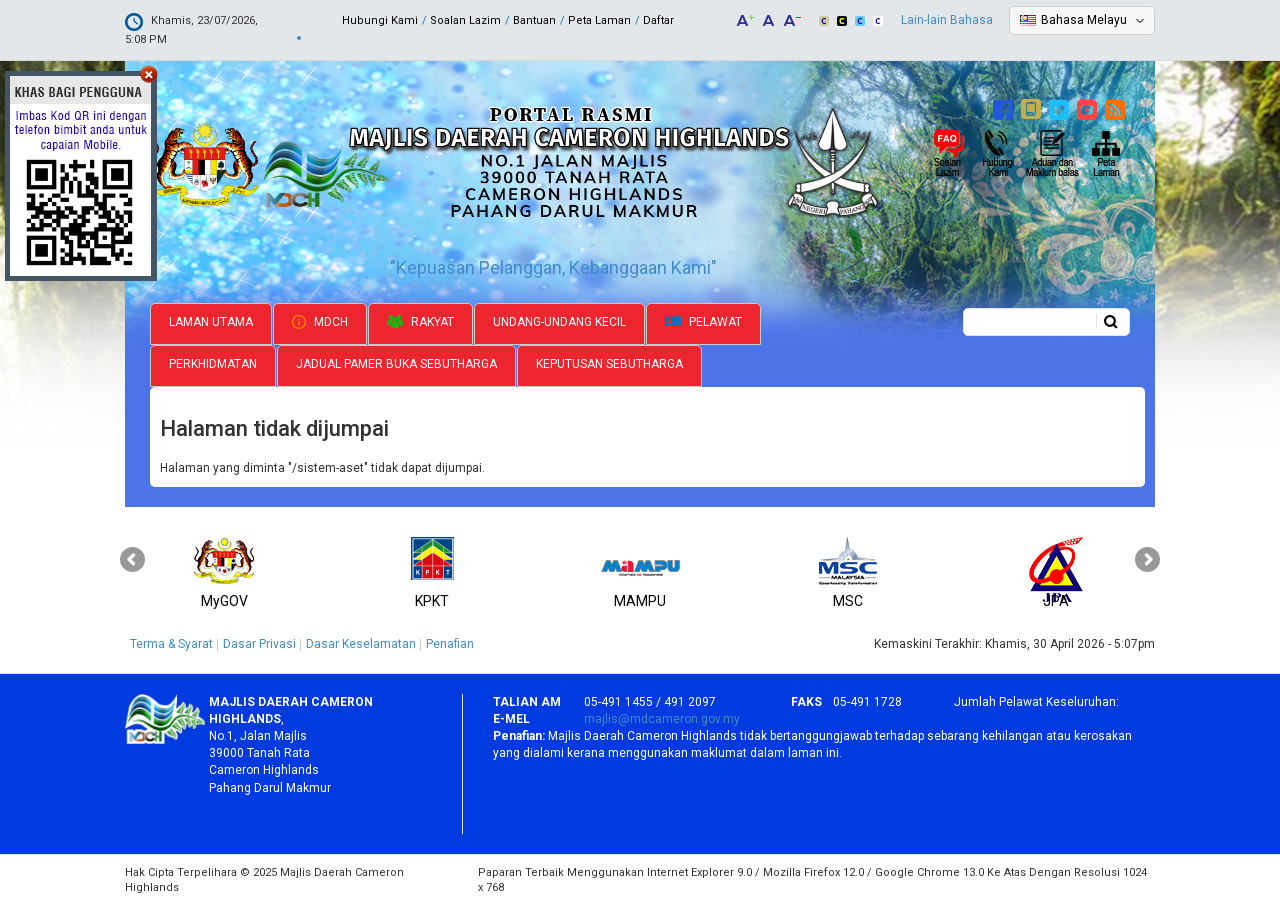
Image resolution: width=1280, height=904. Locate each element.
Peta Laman (599, 20)
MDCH (320, 320)
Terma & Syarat (171, 642)
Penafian (450, 642)
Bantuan (534, 20)
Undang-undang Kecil (559, 320)
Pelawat (703, 320)
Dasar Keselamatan (361, 642)
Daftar (658, 20)
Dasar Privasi (259, 642)
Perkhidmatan (213, 362)
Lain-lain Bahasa (947, 20)
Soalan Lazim (465, 20)
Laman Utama (211, 320)
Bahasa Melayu (1084, 20)
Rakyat (420, 320)
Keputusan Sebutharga (609, 362)
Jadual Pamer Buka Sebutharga (396, 362)
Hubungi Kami (380, 20)
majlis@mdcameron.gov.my (662, 717)
